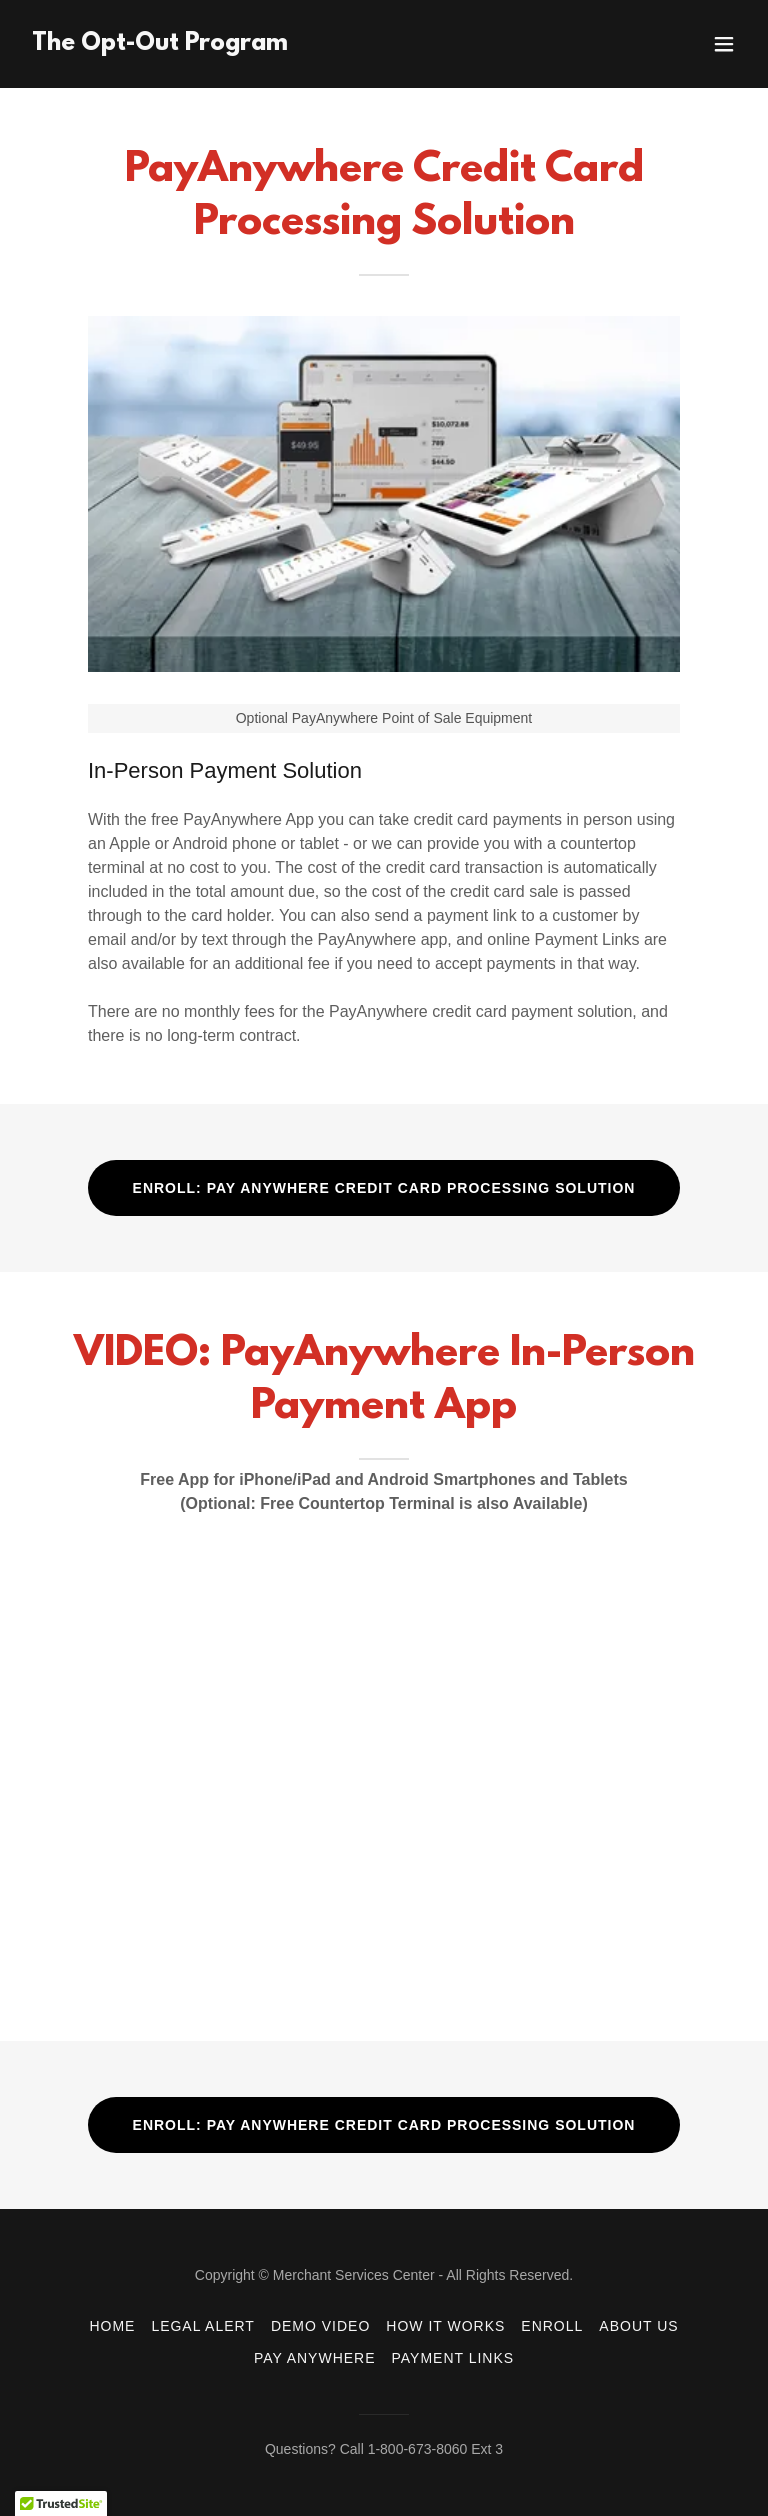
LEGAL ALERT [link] (203, 2326)
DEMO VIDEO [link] (320, 2326)
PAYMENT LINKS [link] (453, 2358)
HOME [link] (112, 2326)
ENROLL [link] (552, 2326)
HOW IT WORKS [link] (445, 2326)
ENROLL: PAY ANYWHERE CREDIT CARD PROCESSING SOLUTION (384, 1188)
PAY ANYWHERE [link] (315, 2358)
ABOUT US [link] (638, 2326)
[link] (160, 44)
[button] (724, 44)
